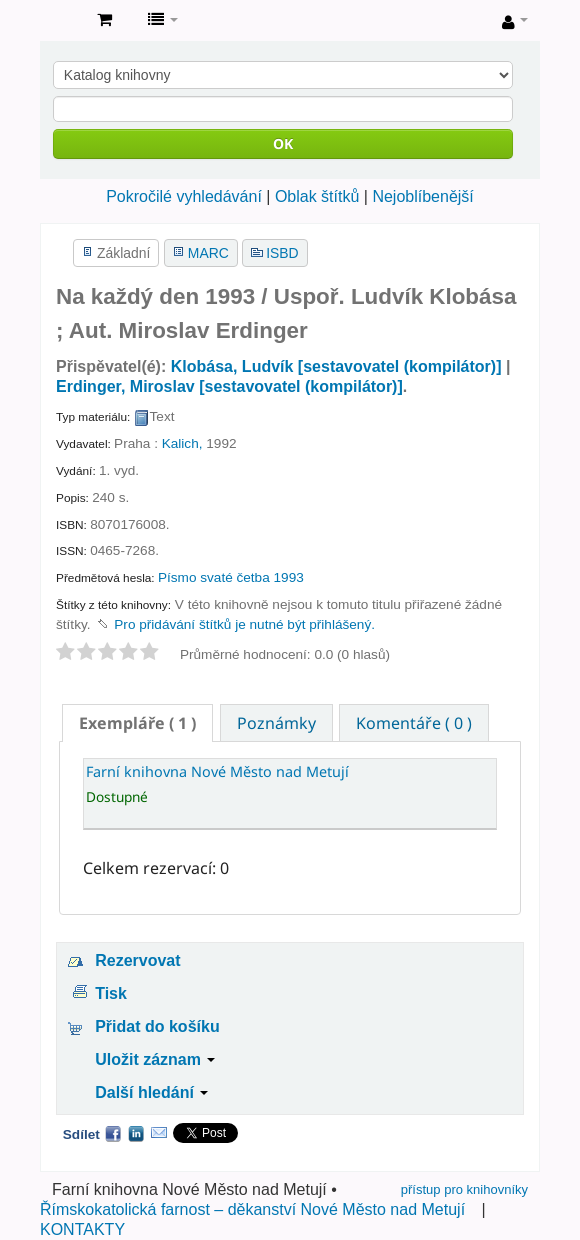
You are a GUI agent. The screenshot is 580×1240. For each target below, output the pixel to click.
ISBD (282, 253)
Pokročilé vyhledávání (184, 196)
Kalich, (182, 443)
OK (283, 143)
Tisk (111, 993)
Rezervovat (137, 960)
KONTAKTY (82, 1229)
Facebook (113, 1133)
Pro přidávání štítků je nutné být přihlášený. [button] (244, 624)
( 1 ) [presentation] (137, 723)
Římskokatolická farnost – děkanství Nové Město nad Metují (252, 1209)
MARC (208, 253)
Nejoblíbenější (422, 196)
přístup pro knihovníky (464, 1189)
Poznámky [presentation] (276, 723)
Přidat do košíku (157, 1026)
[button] (104, 20)
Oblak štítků (317, 196)
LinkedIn (136, 1133)
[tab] (137, 723)
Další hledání (151, 1092)
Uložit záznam (155, 1059)
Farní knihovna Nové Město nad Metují (61, 21)
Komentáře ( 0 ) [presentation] (414, 723)
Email (159, 1133)
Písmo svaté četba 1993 (231, 577)
